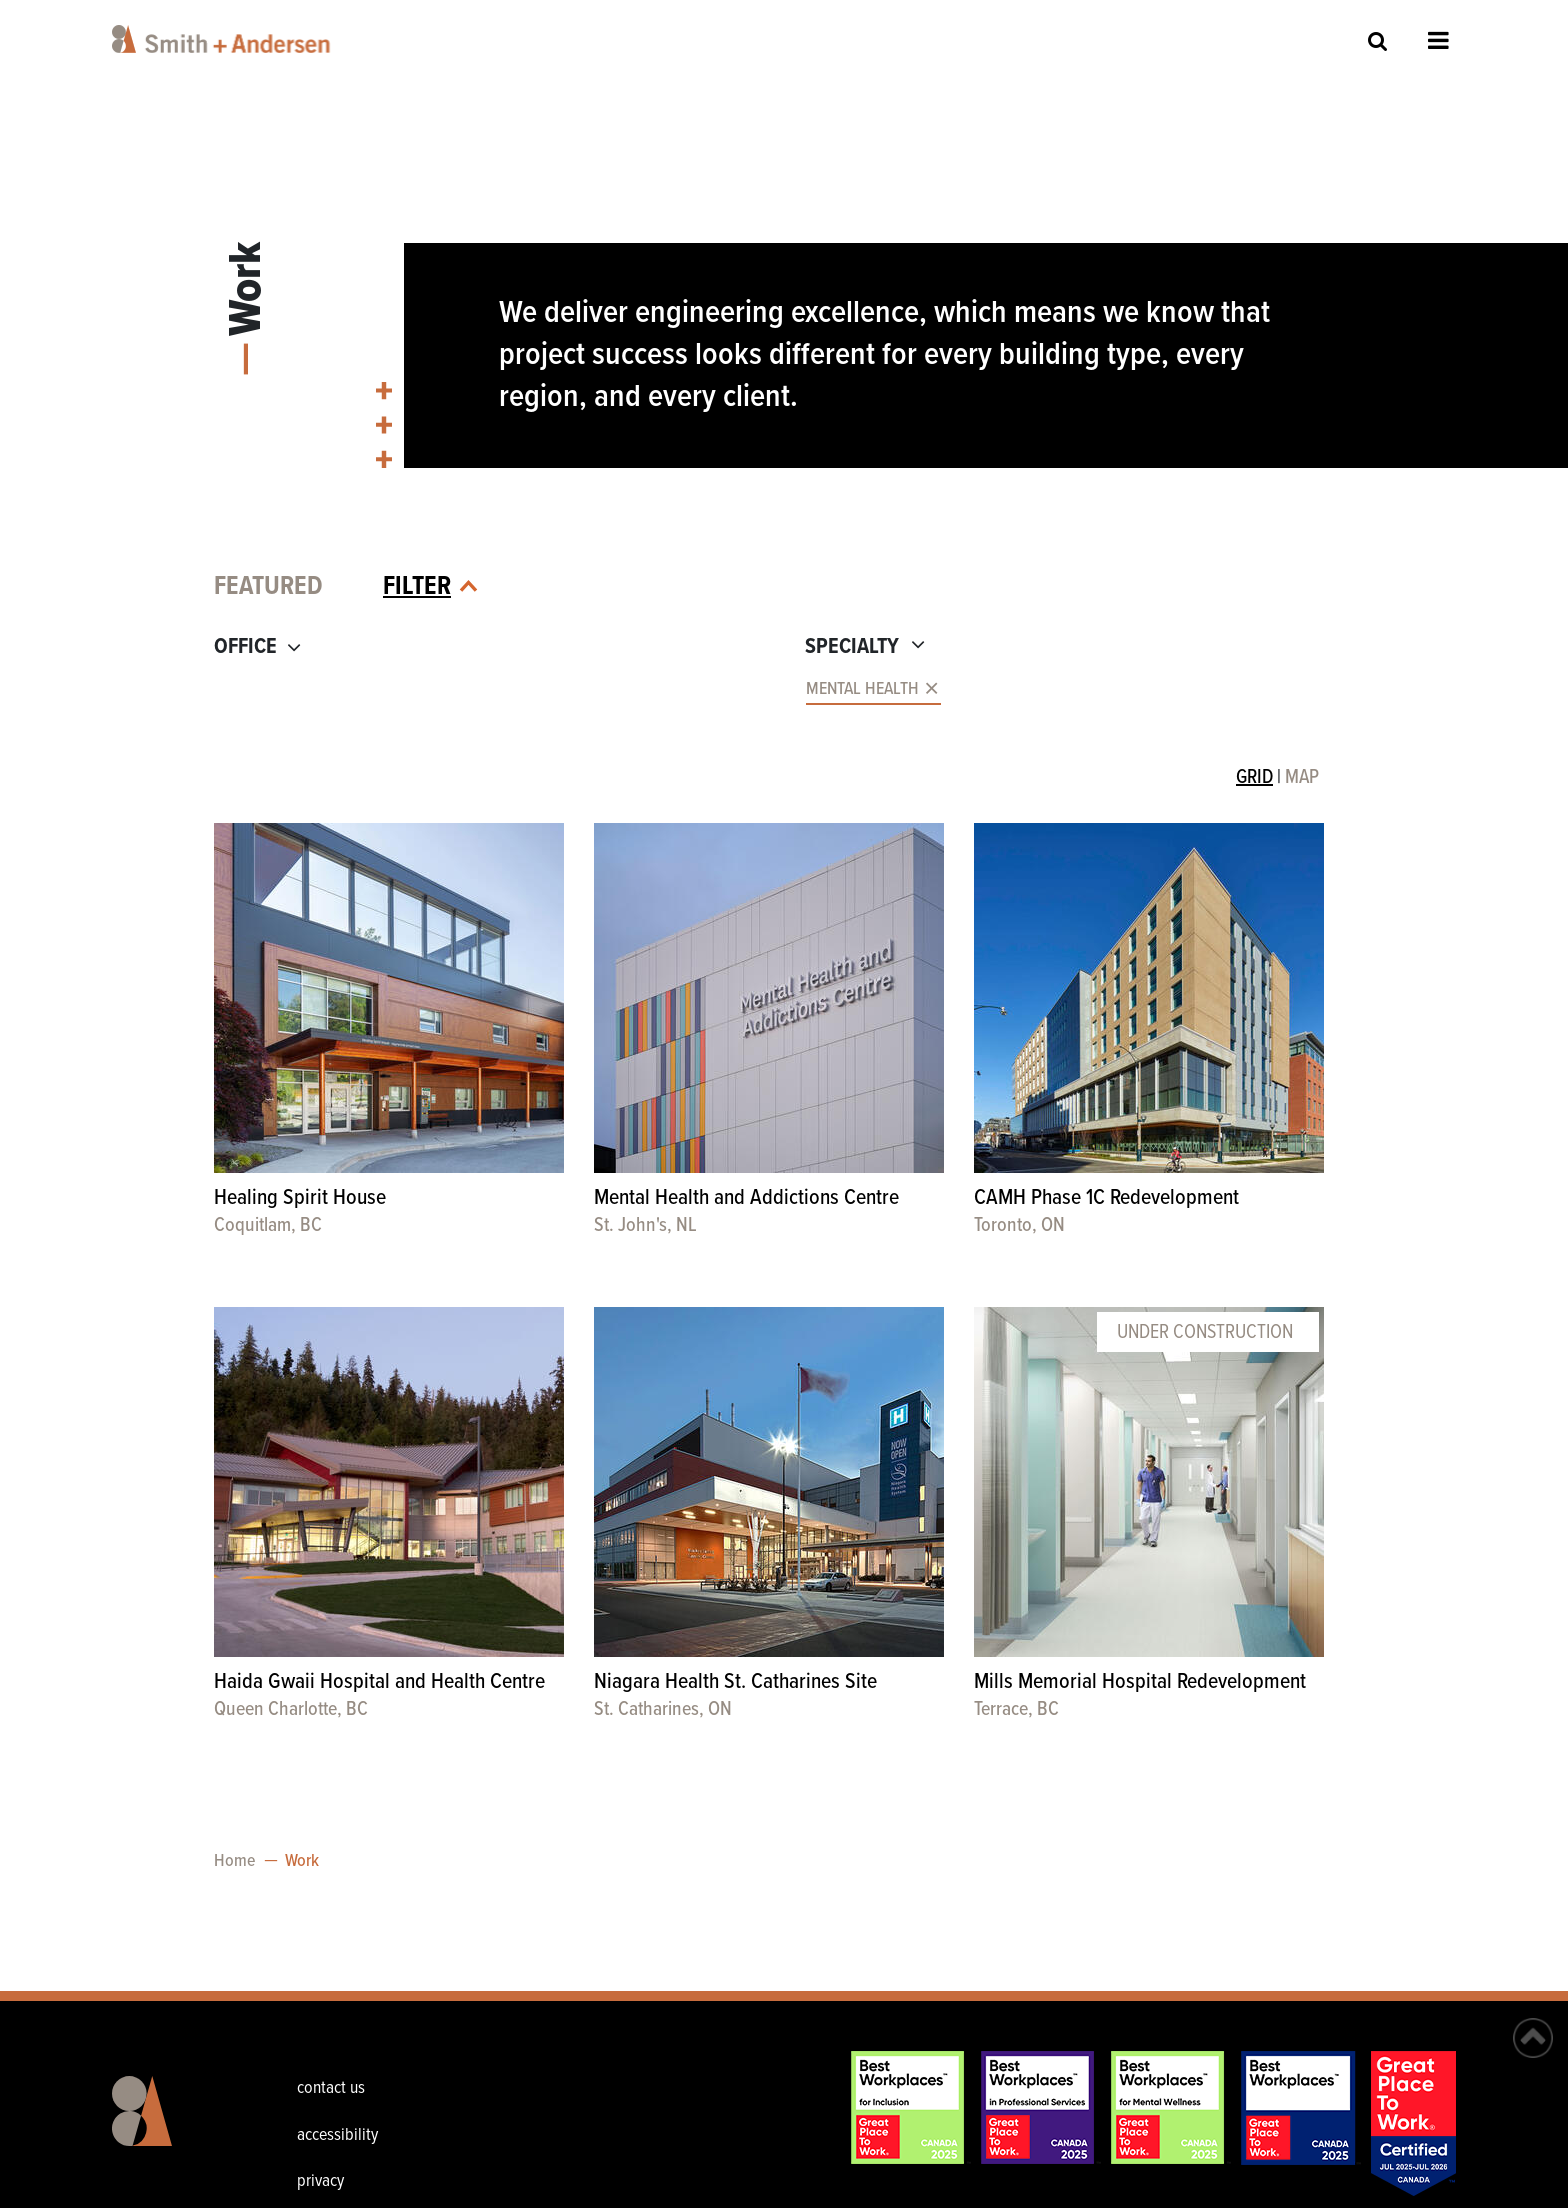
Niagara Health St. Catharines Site (735, 1682)
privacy (320, 2181)
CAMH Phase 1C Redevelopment (1106, 1198)
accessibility (337, 2135)
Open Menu (1438, 40)
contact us (331, 2088)
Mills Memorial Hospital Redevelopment (1140, 1682)
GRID (1254, 778)
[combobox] (491, 691)
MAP (1302, 778)
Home (234, 1861)
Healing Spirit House (300, 1198)
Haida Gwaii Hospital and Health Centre (379, 1682)
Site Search (1378, 40)
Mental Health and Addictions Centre (746, 1198)
